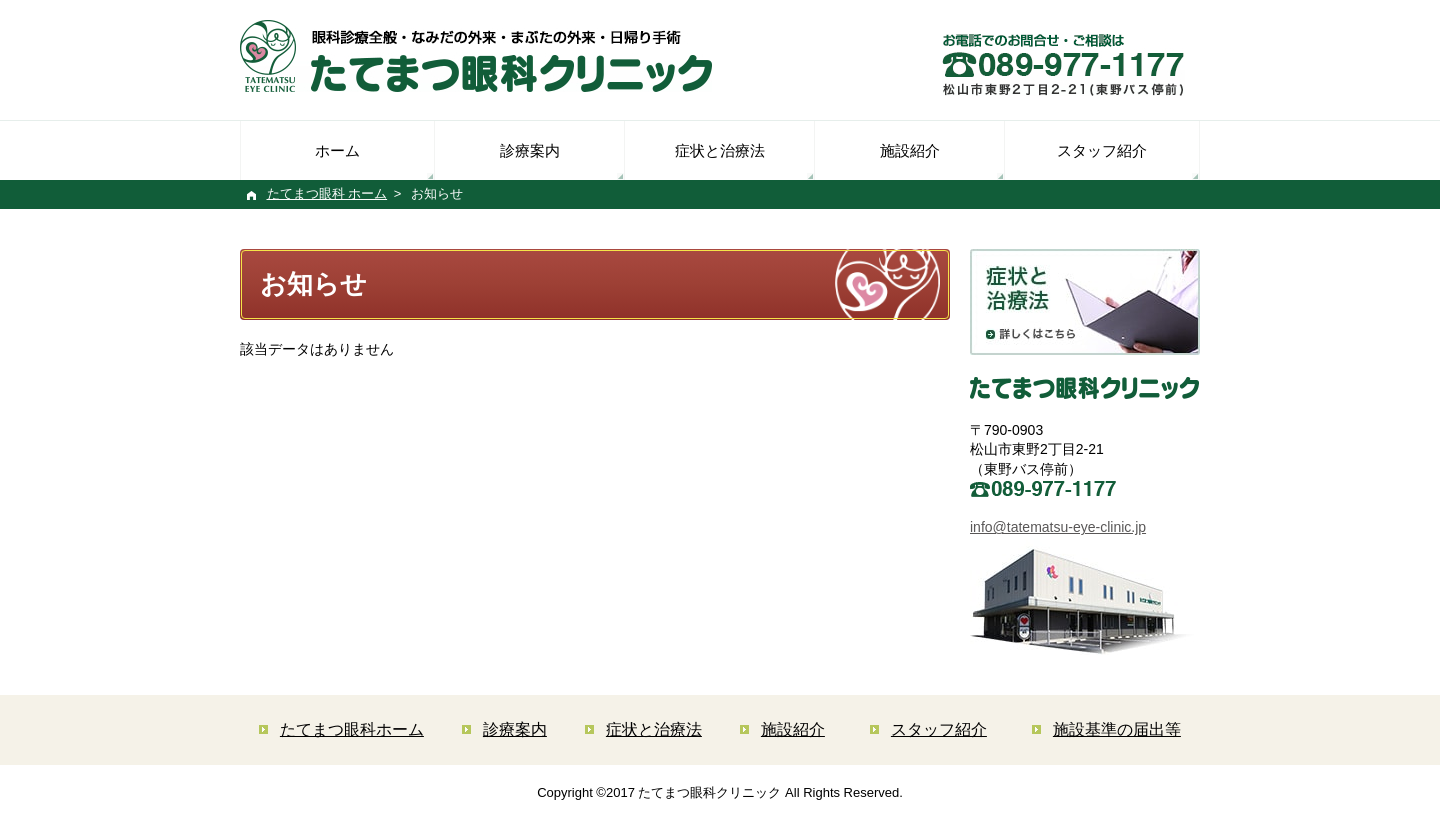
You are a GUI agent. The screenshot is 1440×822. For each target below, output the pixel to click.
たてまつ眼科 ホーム (327, 193)
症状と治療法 (720, 150)
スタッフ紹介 (1102, 150)
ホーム (337, 150)
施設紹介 (910, 150)
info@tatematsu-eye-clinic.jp (1058, 527)
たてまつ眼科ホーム (352, 729)
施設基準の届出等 (1117, 729)
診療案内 (530, 150)
